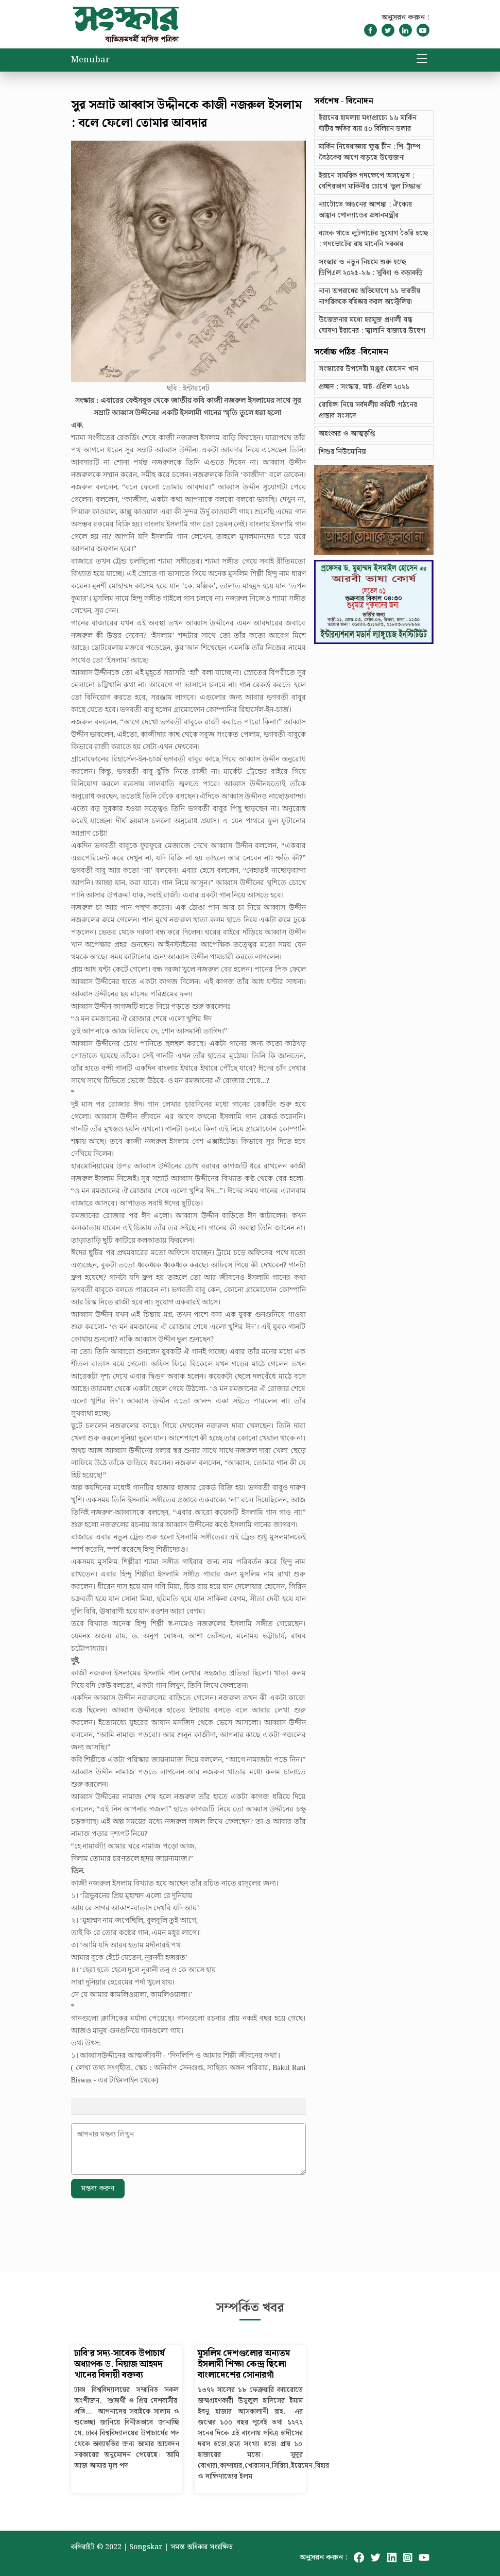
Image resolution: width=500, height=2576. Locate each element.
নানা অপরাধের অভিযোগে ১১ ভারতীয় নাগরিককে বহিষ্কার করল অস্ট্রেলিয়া (369, 296)
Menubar (90, 60)
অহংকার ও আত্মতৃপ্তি (347, 433)
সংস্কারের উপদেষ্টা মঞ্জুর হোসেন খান (368, 369)
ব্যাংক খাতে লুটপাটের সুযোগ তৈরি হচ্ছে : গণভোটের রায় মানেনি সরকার (373, 239)
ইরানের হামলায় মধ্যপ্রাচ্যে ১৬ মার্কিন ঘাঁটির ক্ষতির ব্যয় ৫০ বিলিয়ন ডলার (368, 123)
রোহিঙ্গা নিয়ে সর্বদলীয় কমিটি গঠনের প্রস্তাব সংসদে (368, 410)
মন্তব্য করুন (97, 2188)
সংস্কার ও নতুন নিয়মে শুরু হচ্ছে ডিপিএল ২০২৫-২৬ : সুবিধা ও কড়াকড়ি (371, 268)
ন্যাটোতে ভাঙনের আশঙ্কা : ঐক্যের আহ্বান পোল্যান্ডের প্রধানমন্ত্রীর (365, 210)
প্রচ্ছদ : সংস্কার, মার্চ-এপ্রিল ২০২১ (364, 387)
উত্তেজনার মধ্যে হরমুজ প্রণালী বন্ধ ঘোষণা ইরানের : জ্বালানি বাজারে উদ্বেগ (372, 325)
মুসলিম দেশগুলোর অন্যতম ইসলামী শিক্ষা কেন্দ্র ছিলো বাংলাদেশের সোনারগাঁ (244, 2364)
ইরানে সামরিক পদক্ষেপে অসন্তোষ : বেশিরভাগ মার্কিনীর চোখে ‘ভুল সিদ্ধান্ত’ (370, 181)
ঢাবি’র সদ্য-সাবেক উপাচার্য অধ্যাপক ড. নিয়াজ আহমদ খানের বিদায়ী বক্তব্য (119, 2364)
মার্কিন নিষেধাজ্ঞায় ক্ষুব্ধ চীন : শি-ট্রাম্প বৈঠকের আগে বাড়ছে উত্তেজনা (369, 152)
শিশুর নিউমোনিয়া (343, 451)
